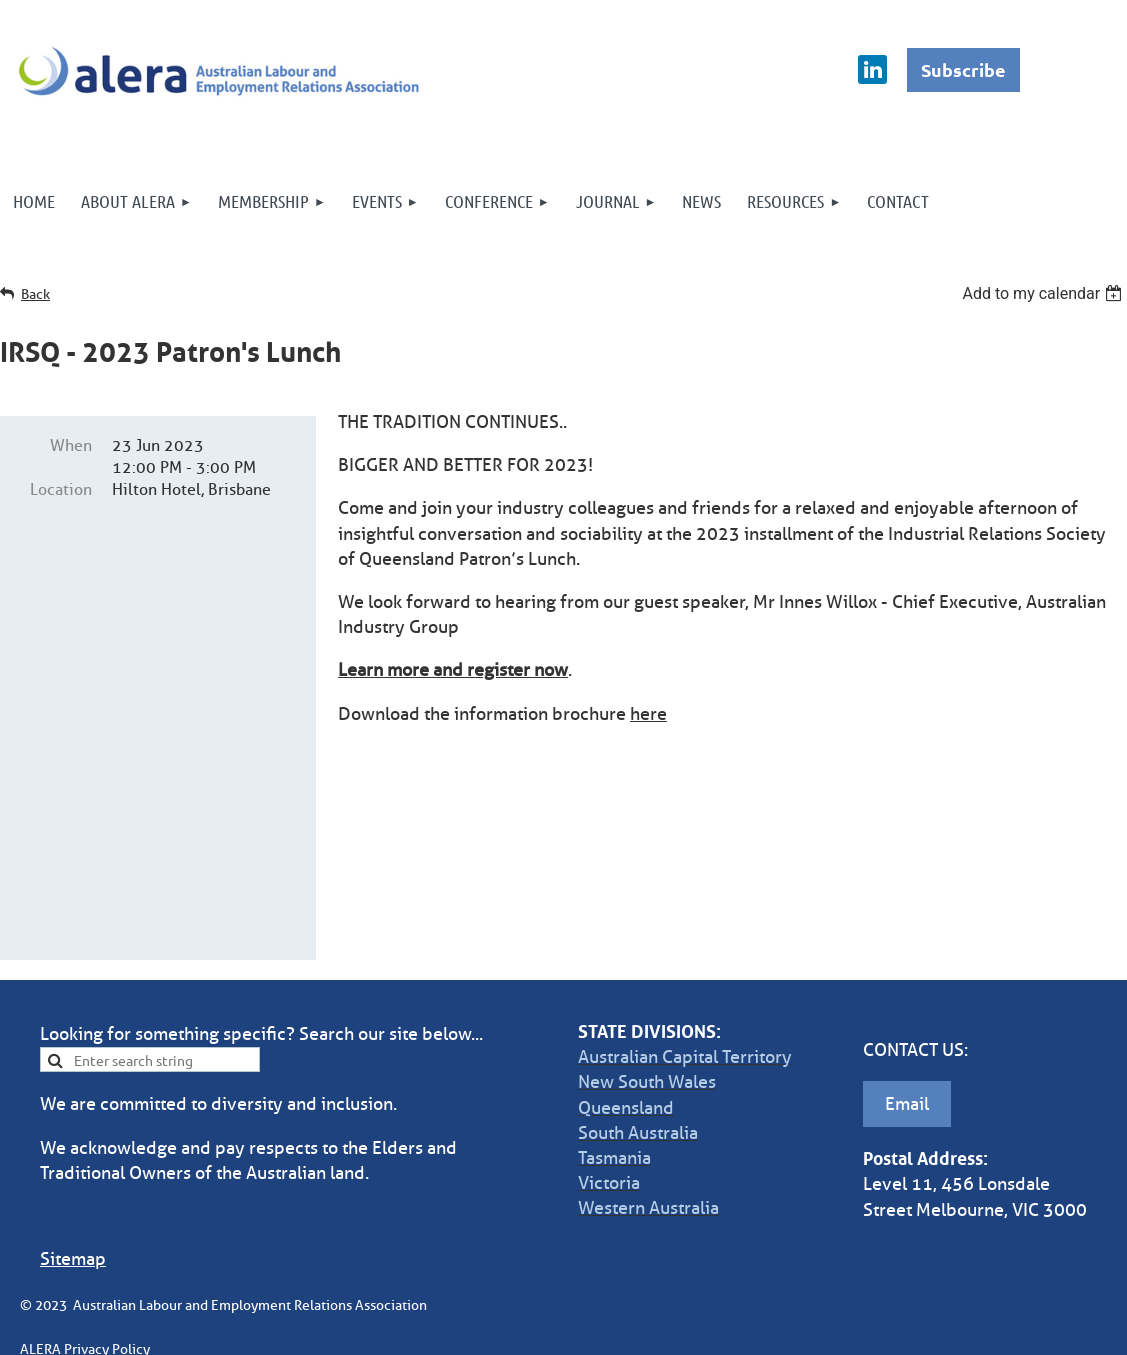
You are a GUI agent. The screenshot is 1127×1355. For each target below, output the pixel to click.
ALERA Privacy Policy (85, 1223)
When (71, 445)
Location (61, 489)
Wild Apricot (893, 1329)
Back (35, 294)
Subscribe (963, 69)
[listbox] (1044, 293)
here (648, 714)
